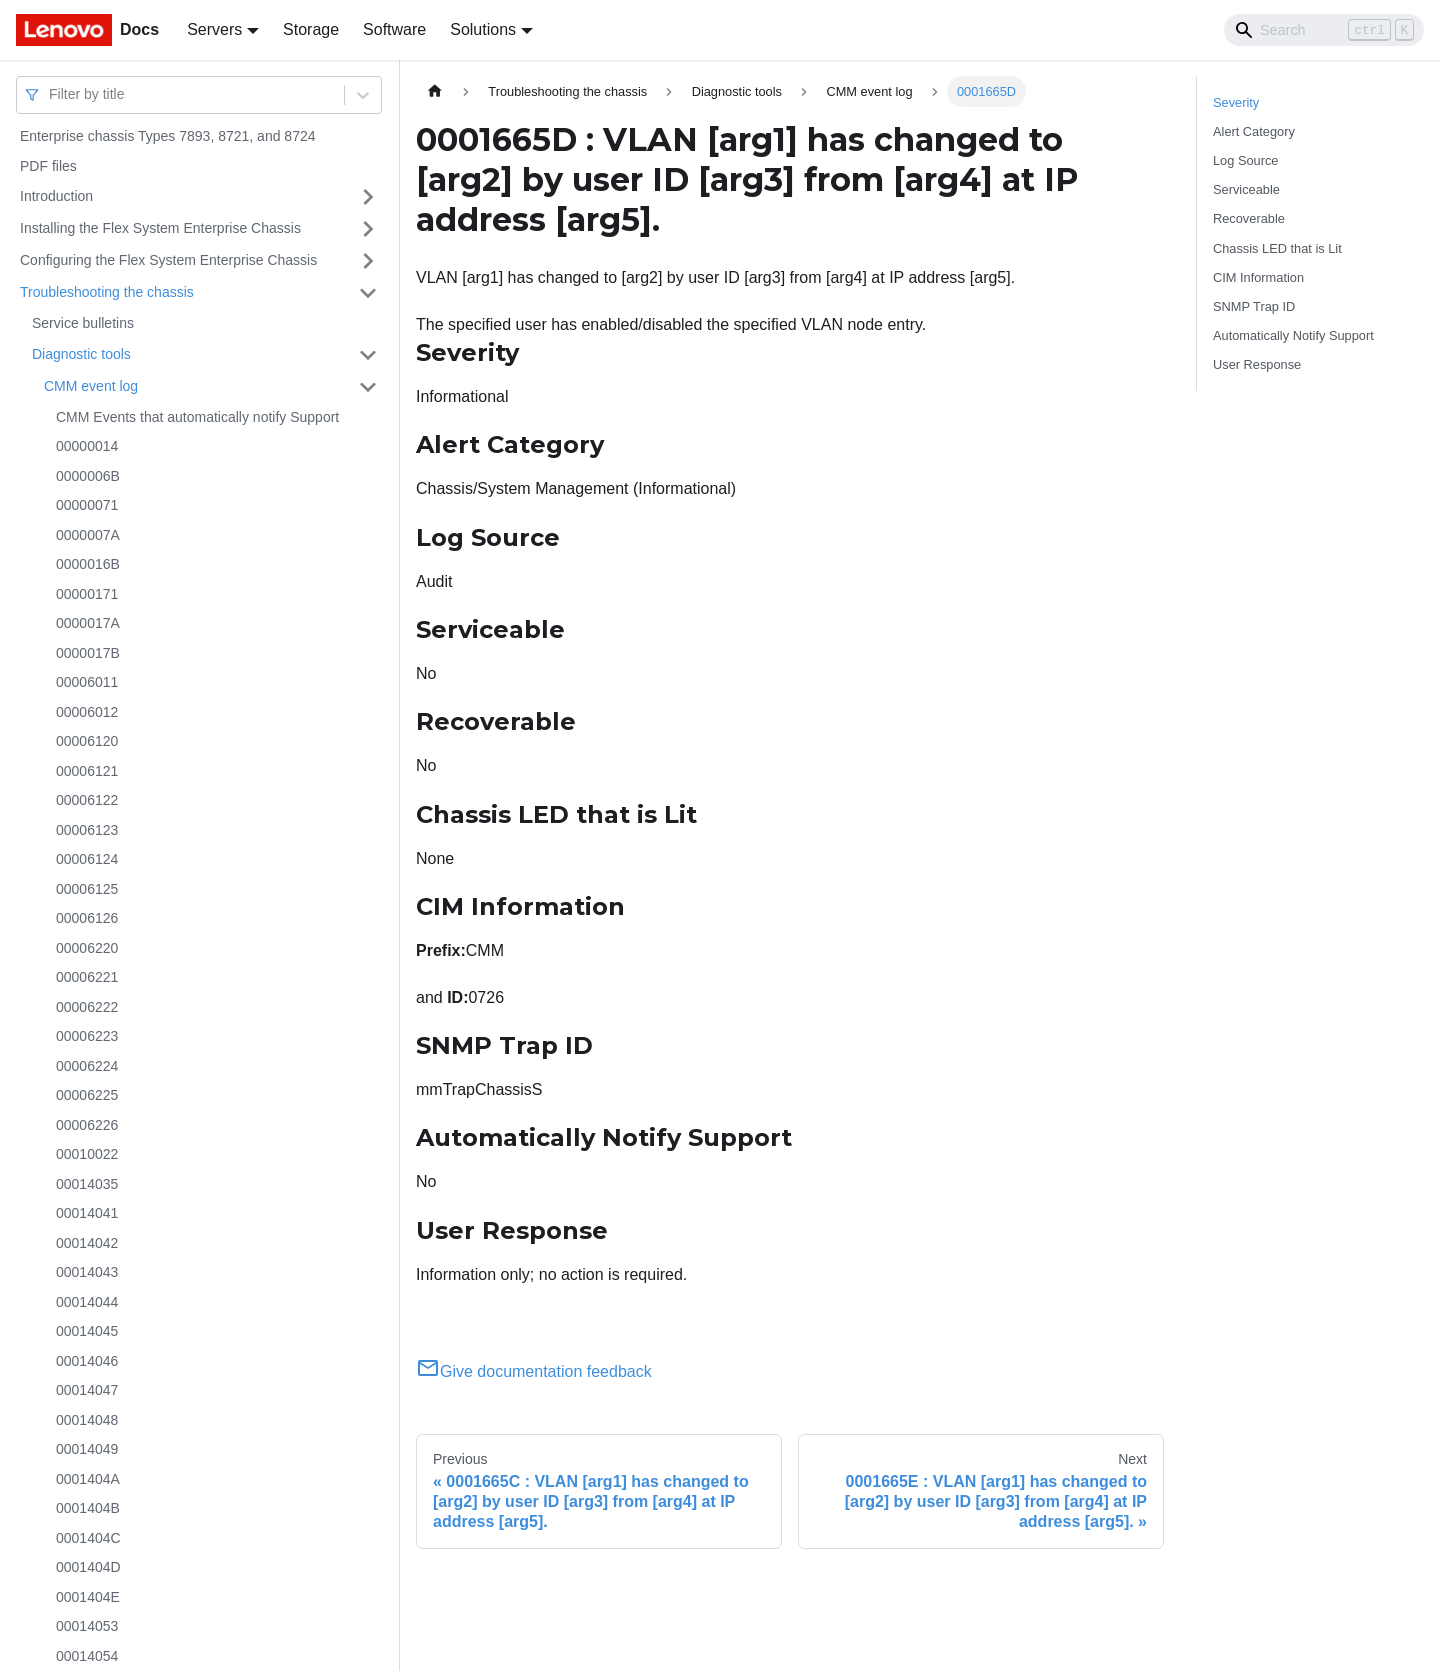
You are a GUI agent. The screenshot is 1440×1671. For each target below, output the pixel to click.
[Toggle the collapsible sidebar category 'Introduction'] (368, 197)
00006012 (87, 712)
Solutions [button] (483, 29)
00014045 (87, 1331)
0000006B (88, 476)
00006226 (87, 1125)
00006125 (87, 889)
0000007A (88, 535)
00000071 (87, 505)
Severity (1236, 102)
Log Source (1245, 160)
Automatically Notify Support (1293, 335)
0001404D (88, 1567)
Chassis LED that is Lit (1277, 248)
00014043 (87, 1272)
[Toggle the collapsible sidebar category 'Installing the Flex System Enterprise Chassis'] (368, 229)
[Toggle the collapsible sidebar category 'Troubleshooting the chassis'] (368, 293)
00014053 (87, 1626)
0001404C (88, 1538)
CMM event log (91, 386)
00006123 (87, 830)
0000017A (88, 623)
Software (394, 29)
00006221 (87, 977)
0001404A (88, 1479)
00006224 (87, 1066)
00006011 (87, 682)
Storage (311, 29)
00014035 (87, 1184)
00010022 (87, 1154)
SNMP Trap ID (1254, 306)
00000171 (87, 594)
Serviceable (1246, 189)
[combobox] (51, 94)
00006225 (87, 1095)
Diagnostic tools (81, 354)
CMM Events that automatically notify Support (197, 417)
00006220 (87, 948)
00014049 (87, 1449)
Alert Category (1254, 131)
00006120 (87, 741)
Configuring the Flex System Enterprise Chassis (168, 260)
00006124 (87, 859)
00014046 (87, 1361)
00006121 (87, 771)
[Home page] (435, 91)
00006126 (87, 918)
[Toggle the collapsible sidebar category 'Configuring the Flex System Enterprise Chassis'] (368, 261)
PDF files (48, 166)
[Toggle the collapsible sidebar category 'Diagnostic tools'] (368, 355)
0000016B (88, 564)
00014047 (87, 1390)
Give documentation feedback (534, 1371)
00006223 (87, 1036)
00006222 (87, 1007)
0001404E (88, 1597)
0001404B (88, 1508)
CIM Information (1258, 277)
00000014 (87, 446)
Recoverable (1249, 218)
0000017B (88, 653)
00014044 (87, 1302)
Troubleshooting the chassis (107, 292)
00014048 (87, 1420)
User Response (1257, 364)
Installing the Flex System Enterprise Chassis (160, 228)
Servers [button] (214, 29)
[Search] (1324, 30)
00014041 (87, 1213)
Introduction (56, 196)
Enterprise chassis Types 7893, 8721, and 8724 (168, 136)
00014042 (87, 1243)
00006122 (87, 800)
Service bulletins (83, 323)
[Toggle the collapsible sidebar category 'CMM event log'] (368, 387)
